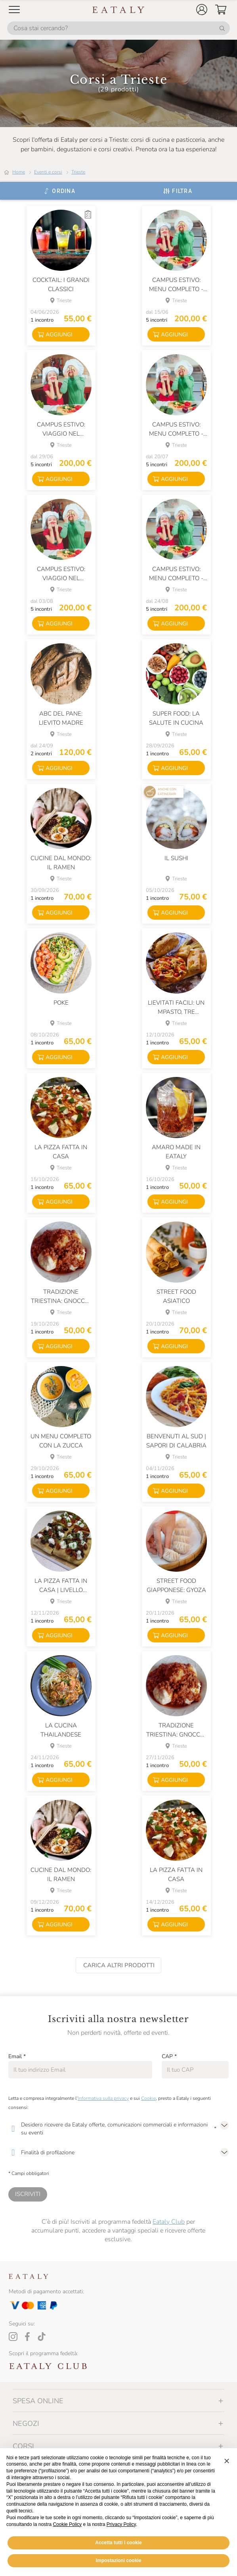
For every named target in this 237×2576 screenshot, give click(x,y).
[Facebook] (27, 2336)
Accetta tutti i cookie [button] (118, 2561)
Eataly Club (169, 2221)
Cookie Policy (67, 2542)
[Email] (80, 2069)
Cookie (148, 2098)
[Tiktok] (41, 2336)
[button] (202, 9)
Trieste (78, 172)
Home (18, 172)
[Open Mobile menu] (14, 9)
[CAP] (195, 2069)
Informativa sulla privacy (103, 2098)
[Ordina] (59, 191)
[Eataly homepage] (118, 9)
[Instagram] (13, 2336)
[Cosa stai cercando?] (118, 28)
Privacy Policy (121, 2542)
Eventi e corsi (48, 172)
